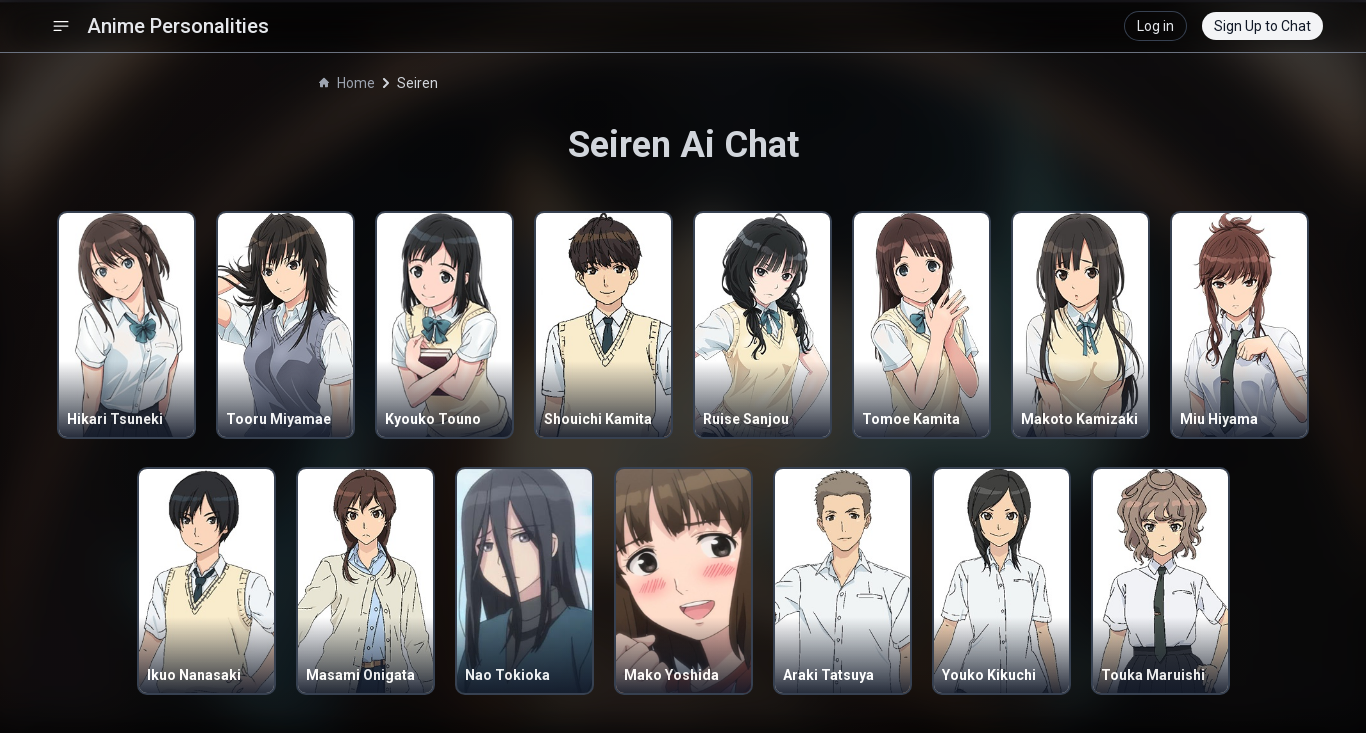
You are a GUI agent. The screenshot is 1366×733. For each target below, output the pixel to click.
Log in (1155, 26)
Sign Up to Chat (1262, 26)
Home (347, 83)
